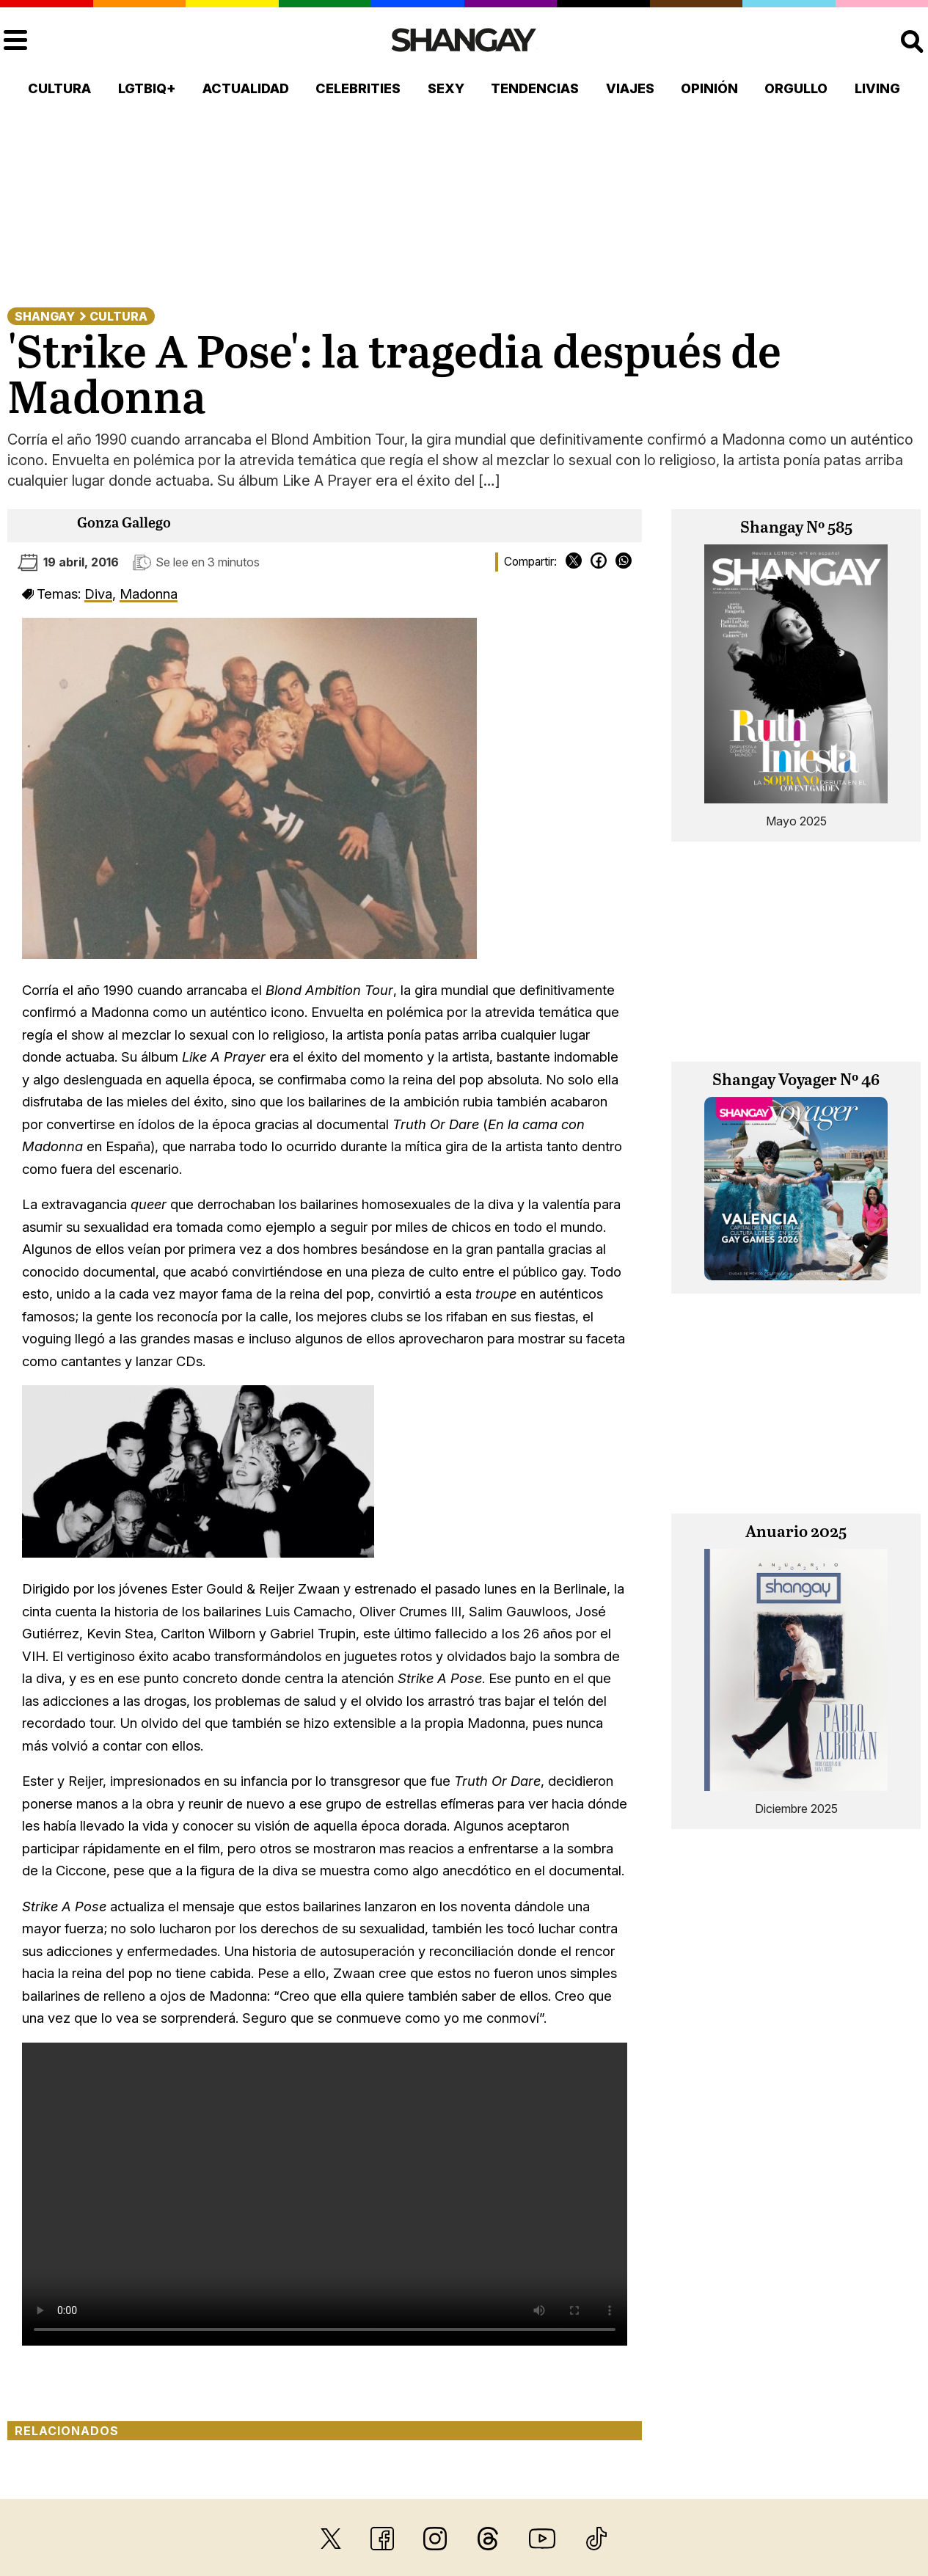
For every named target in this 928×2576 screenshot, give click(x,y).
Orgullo (795, 88)
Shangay (45, 316)
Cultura (59, 88)
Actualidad (245, 88)
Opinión (709, 88)
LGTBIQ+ (147, 88)
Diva (98, 593)
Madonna (149, 593)
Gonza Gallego (124, 523)
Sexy (446, 88)
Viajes (630, 88)
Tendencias (535, 88)
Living (877, 88)
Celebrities (358, 88)
